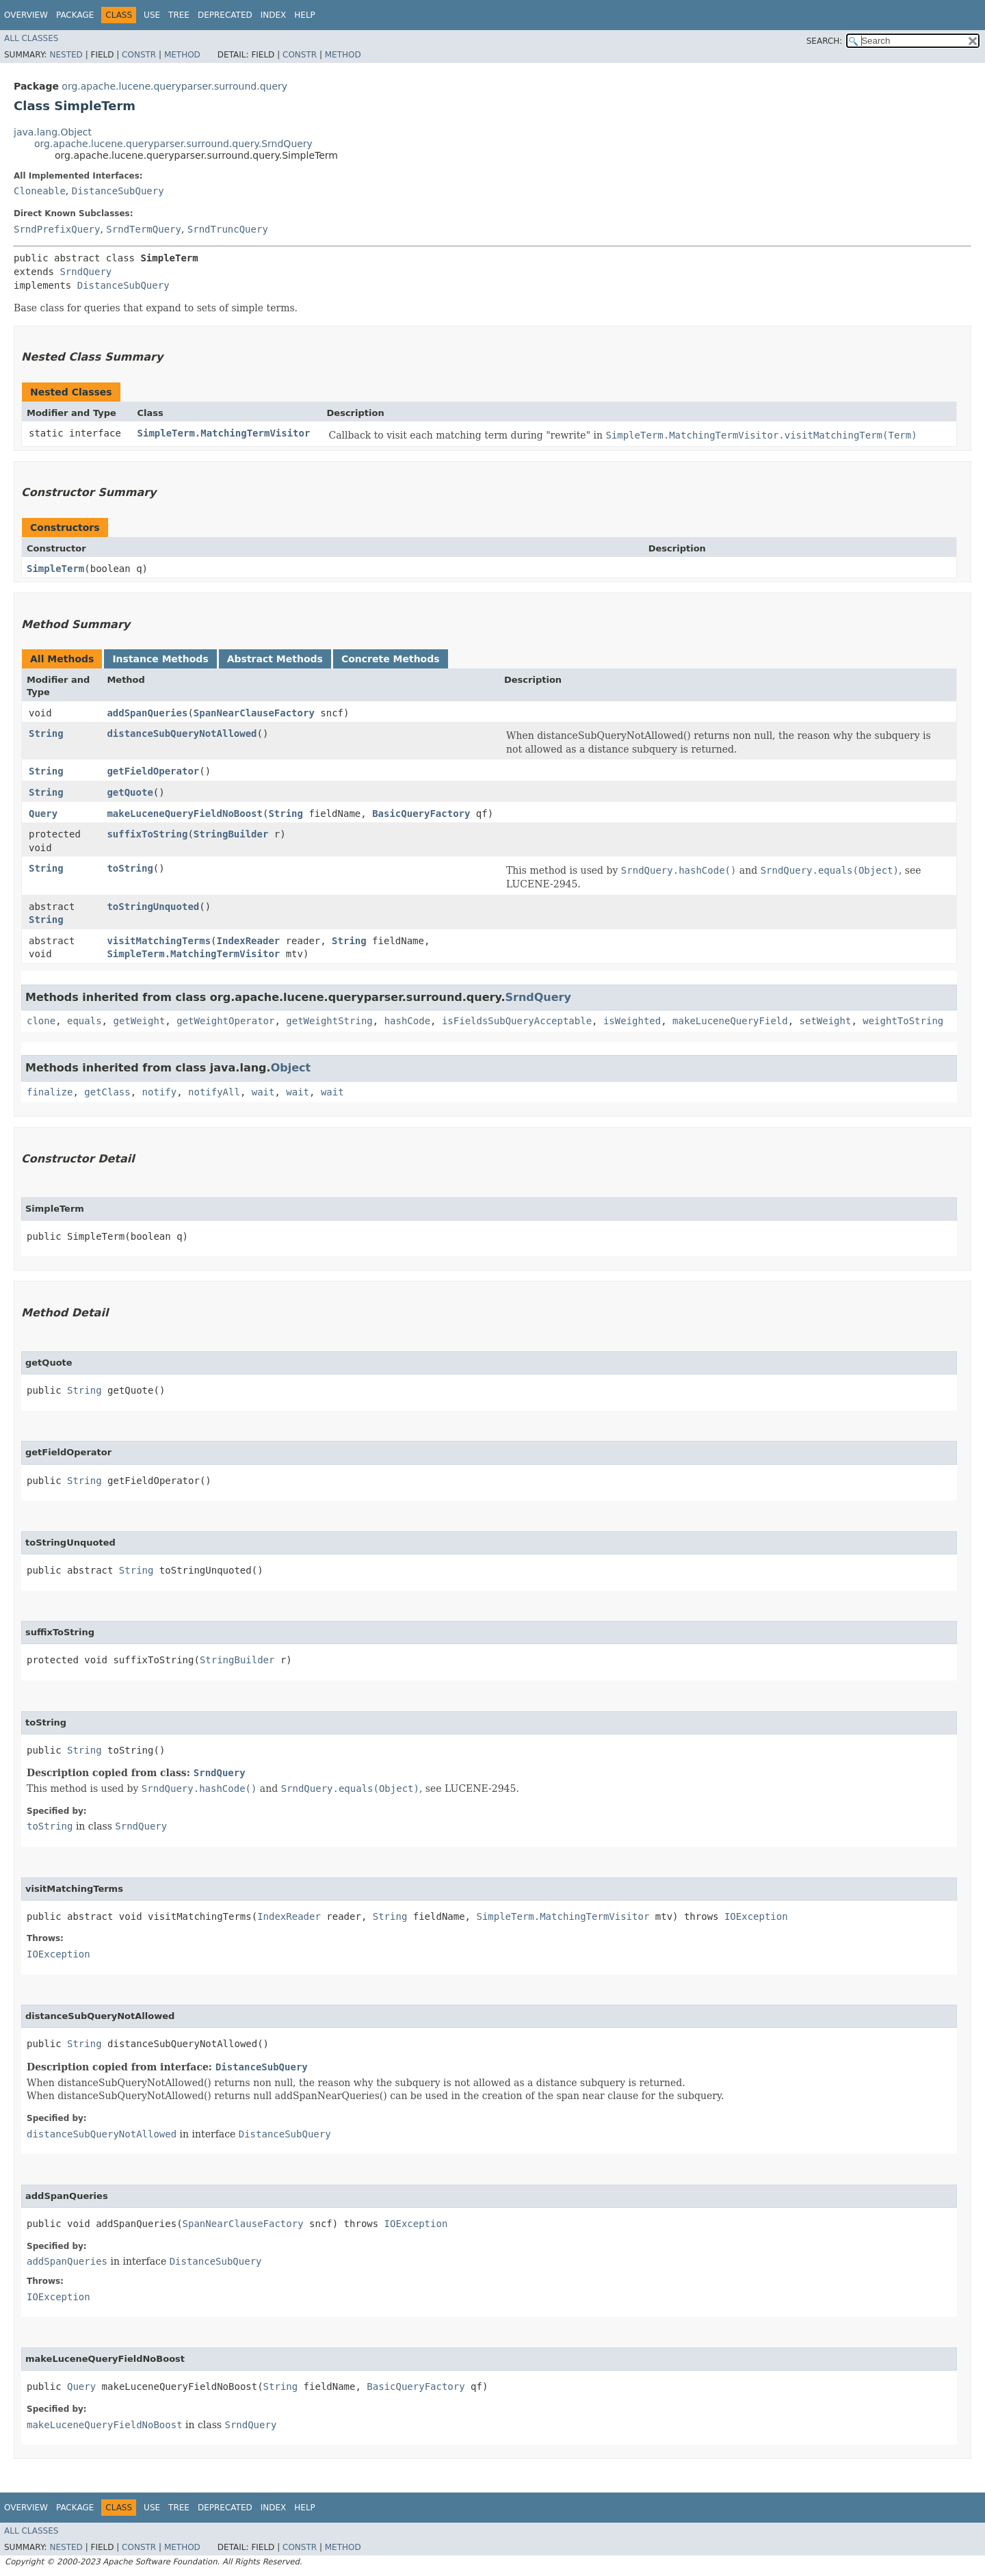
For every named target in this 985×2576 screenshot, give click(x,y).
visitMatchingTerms (159, 940)
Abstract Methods (275, 658)
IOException (756, 1916)
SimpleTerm (55, 568)
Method (182, 55)
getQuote (130, 792)
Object (291, 1067)
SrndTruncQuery (227, 229)
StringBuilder (231, 834)
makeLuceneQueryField (730, 1020)
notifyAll (214, 1092)
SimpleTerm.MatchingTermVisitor (224, 433)
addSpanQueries (147, 712)
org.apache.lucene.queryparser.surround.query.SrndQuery (173, 143)
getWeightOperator (225, 1020)
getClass (107, 1092)
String (46, 733)
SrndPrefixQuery (57, 229)
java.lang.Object (53, 132)
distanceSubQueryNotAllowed (182, 733)
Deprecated (225, 15)
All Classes (31, 38)
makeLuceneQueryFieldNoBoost (185, 813)
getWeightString (329, 1020)
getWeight (139, 1020)
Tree (178, 15)
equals (84, 1020)
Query (43, 813)
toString (130, 868)
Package (75, 15)
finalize (50, 1092)
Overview (26, 15)
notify (159, 1092)
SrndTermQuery (143, 229)
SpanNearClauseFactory (254, 712)
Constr (139, 55)
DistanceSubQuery (118, 190)
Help (304, 15)
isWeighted (632, 1020)
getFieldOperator (153, 771)
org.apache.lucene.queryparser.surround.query (174, 86)
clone (41, 1020)
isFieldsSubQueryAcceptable (517, 1020)
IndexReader (248, 940)
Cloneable (40, 190)
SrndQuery (85, 271)
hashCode (407, 1020)
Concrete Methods (390, 658)
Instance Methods (160, 658)
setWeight (826, 1020)
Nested (65, 55)
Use (152, 15)
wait (263, 1092)
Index (274, 15)
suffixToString (147, 834)
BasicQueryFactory (421, 813)
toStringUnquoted (153, 906)
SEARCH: (824, 41)
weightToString (903, 1020)
